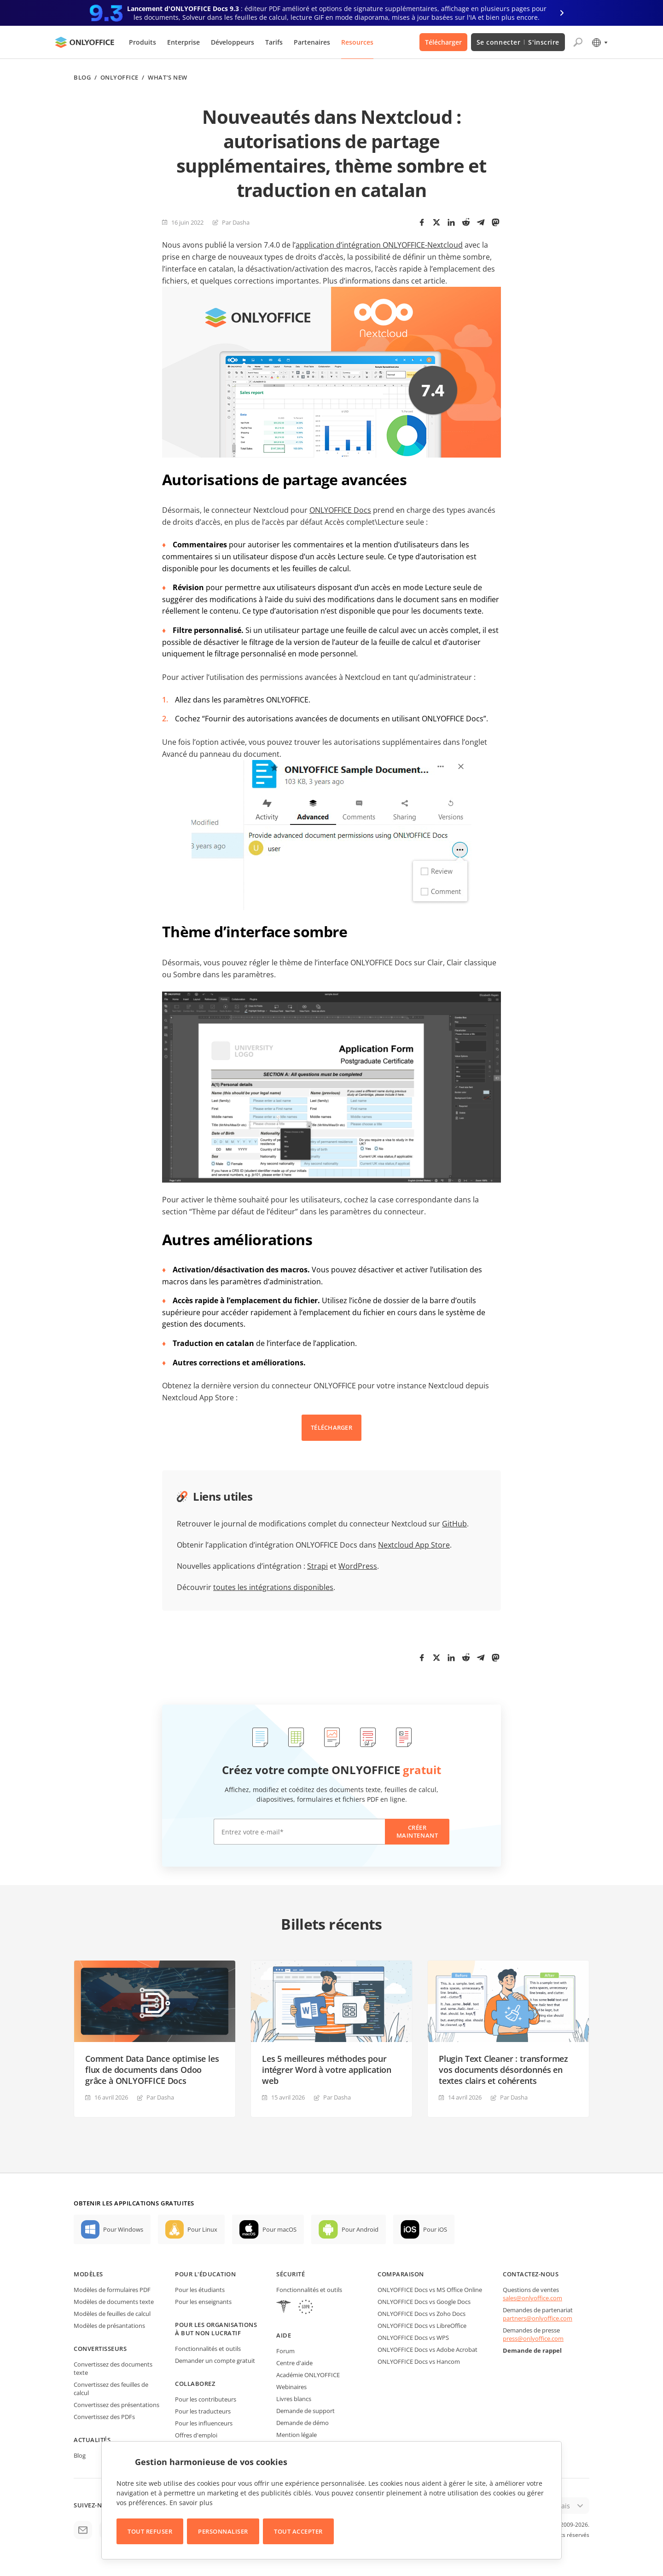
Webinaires (291, 2387)
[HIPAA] (283, 2307)
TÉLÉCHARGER (331, 1427)
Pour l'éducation (205, 2274)
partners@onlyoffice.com (537, 2318)
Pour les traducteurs (203, 2411)
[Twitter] (436, 222)
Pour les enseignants (203, 2302)
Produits (142, 42)
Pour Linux (202, 2229)
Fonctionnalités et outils (208, 2348)
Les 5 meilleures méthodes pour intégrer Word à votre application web (326, 2069)
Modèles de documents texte (114, 2302)
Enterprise (183, 42)
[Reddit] (465, 222)
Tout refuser (150, 2531)
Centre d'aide (294, 2363)
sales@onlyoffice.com (532, 2298)
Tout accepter (298, 2531)
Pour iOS (435, 2229)
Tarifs (274, 42)
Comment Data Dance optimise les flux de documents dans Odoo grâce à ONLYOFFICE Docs (152, 2069)
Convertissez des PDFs (104, 2417)
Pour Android (360, 2229)
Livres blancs (293, 2399)
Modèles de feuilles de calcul (112, 2313)
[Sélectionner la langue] (599, 42)
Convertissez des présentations (116, 2405)
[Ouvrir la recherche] (577, 42)
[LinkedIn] (451, 222)
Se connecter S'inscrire (518, 42)
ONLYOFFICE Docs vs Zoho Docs (421, 2313)
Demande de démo (302, 2423)
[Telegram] (480, 222)
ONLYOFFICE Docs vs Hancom (419, 2361)
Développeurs (232, 42)
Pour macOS (279, 2229)
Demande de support (305, 2411)
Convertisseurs (100, 2348)
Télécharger (443, 42)
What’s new (167, 77)
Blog (82, 77)
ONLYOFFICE (119, 77)
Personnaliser (223, 2531)
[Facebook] (421, 222)
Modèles (88, 2274)
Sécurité (290, 2274)
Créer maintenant (417, 1831)
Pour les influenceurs (204, 2423)
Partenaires (312, 42)
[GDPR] (305, 2307)
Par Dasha (236, 222)
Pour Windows (123, 2229)
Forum (285, 2351)
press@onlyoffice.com (533, 2338)
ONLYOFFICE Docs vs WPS (413, 2337)
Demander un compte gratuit (215, 2360)
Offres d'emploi (196, 2435)
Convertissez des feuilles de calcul (111, 2388)
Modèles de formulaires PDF (112, 2290)
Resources (357, 42)
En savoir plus (191, 2502)
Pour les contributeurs (205, 2399)
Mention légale (296, 2435)
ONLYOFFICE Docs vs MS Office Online (430, 2290)
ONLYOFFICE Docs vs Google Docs (424, 2302)
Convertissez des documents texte (113, 2368)
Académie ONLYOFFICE (308, 2375)
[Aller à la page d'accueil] (84, 42)
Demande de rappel (532, 2350)
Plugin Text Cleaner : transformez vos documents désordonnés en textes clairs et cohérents (503, 2069)
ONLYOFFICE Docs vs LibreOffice (422, 2325)
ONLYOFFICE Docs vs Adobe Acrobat (427, 2349)
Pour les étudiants (200, 2290)
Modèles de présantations (109, 2325)
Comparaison (401, 2274)
